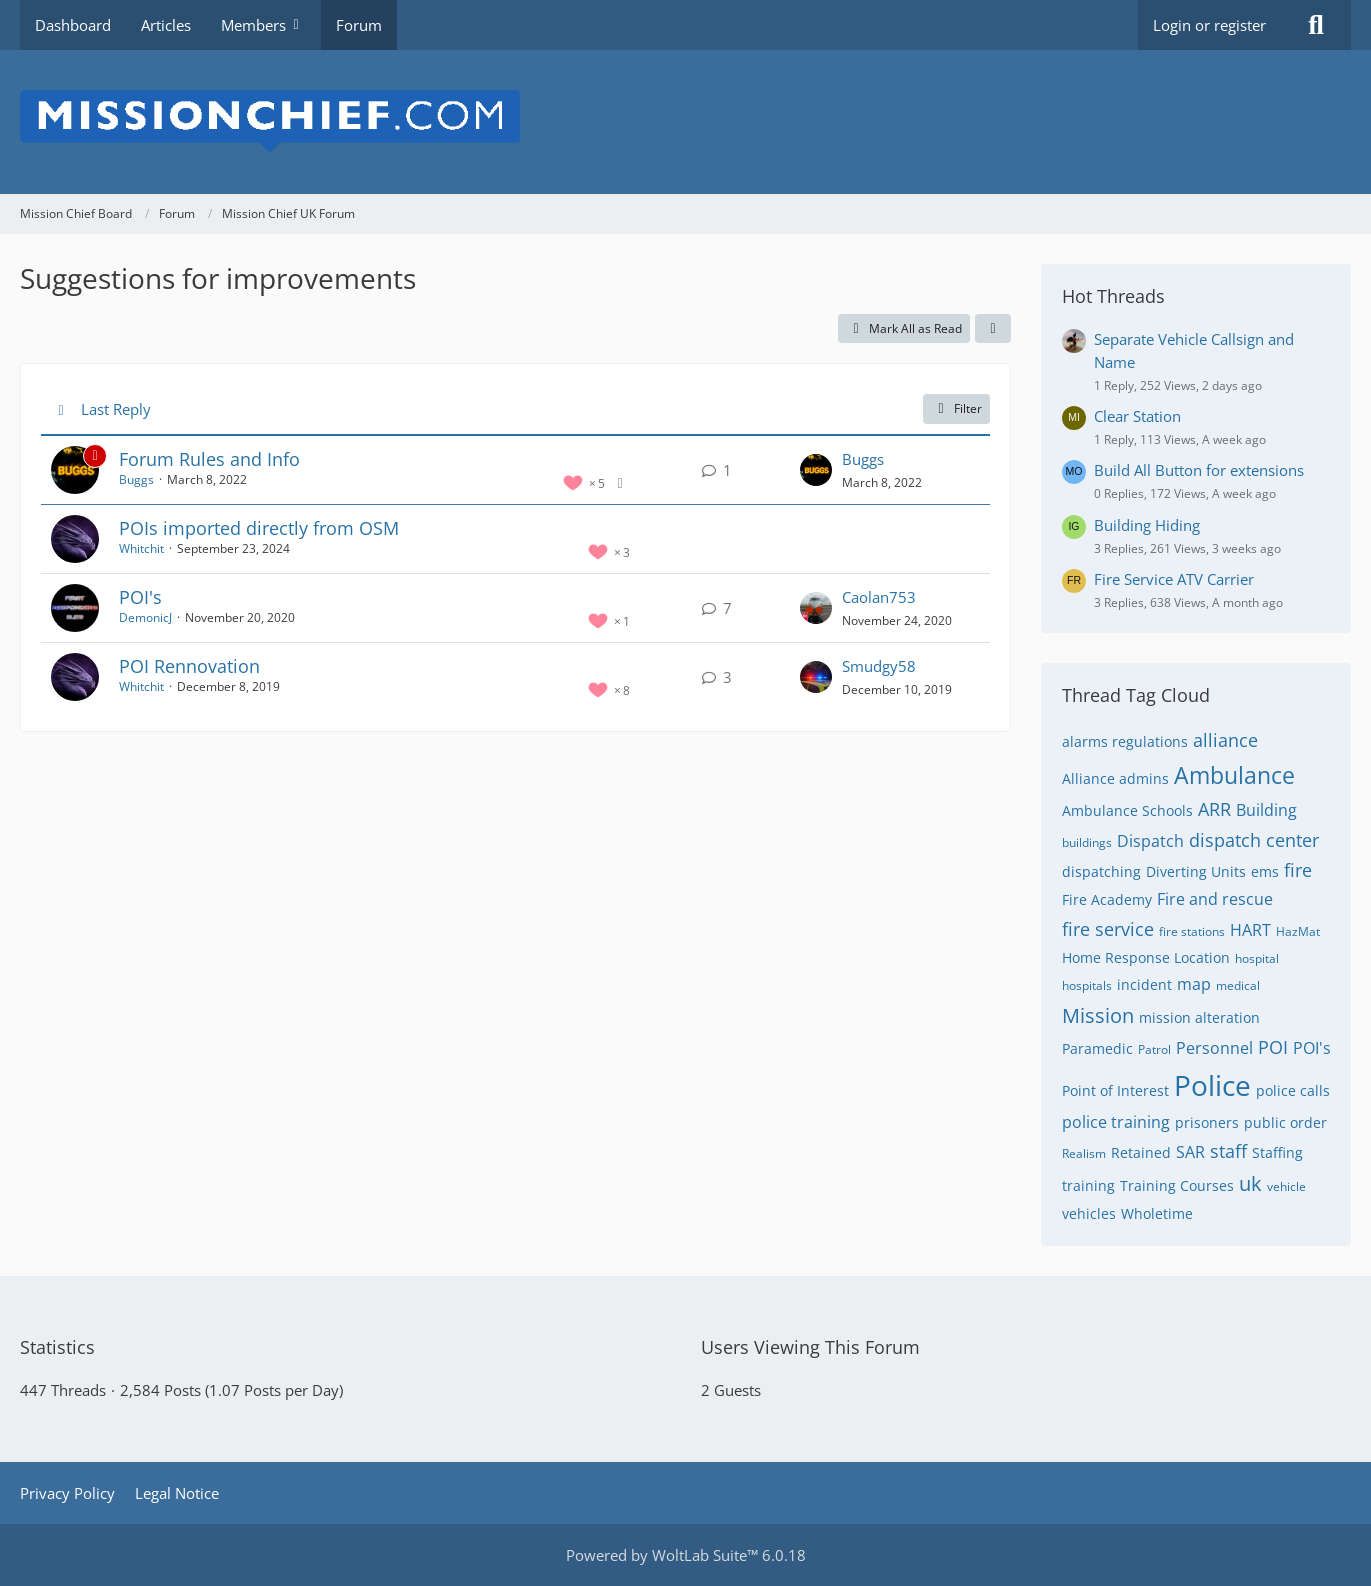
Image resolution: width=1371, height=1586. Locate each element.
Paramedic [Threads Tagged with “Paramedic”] (1097, 1048)
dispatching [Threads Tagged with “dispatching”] (1101, 871)
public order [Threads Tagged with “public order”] (1285, 1122)
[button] (993, 329)
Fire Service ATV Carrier (1174, 579)
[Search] (1316, 25)
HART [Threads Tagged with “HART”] (1250, 930)
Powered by (686, 1555)
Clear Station (1137, 416)
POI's (140, 597)
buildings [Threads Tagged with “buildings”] (1087, 842)
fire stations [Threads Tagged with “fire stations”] (1192, 931)
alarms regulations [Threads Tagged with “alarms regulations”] (1125, 741)
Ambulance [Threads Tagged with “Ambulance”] (1234, 775)
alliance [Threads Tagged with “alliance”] (1225, 740)
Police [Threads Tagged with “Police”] (1212, 1085)
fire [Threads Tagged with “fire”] (1298, 870)
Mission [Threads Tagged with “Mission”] (1098, 1015)
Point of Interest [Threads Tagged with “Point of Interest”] (1115, 1090)
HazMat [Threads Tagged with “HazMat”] (1298, 931)
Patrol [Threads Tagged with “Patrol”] (1154, 1049)
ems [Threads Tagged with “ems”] (1265, 871)
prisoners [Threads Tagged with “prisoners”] (1207, 1122)
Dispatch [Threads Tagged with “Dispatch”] (1150, 841)
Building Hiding (1147, 525)
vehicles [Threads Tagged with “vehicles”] (1089, 1213)
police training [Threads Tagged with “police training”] (1116, 1122)
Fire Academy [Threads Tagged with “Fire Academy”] (1107, 899)
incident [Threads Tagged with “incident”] (1144, 984)
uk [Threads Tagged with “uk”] (1250, 1183)
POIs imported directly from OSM (259, 528)
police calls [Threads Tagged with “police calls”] (1293, 1090)
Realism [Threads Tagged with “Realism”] (1084, 1153)
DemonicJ (145, 617)
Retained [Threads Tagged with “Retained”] (1141, 1152)
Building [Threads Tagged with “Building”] (1266, 810)
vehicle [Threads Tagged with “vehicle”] (1286, 1186)
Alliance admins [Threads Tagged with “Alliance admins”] (1115, 778)
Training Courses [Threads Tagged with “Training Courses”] (1177, 1185)
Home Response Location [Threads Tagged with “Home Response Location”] (1146, 957)
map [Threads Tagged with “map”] (1194, 984)
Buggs (136, 479)
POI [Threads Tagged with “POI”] (1273, 1047)
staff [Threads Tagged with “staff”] (1228, 1151)
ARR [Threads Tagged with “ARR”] (1214, 809)
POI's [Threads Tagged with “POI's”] (1312, 1048)
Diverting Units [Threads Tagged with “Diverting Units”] (1196, 871)
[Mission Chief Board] (685, 122)
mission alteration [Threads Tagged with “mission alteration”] (1199, 1017)
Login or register (1209, 25)
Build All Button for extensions (1199, 470)
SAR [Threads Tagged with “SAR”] (1190, 1152)
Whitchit (141, 548)
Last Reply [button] (116, 409)
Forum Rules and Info (209, 459)
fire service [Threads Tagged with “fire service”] (1108, 929)
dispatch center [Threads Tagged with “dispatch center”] (1254, 840)
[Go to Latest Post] (816, 470)
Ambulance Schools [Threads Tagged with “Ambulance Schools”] (1127, 810)
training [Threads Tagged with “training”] (1088, 1185)
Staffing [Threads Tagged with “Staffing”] (1277, 1152)
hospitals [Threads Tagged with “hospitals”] (1087, 985)
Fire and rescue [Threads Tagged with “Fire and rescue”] (1215, 899)
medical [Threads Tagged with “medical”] (1238, 985)
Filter (956, 408)
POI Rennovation (189, 666)
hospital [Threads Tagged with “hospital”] (1257, 958)
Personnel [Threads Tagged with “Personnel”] (1214, 1048)
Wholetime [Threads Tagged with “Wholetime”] (1157, 1213)
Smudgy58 (879, 666)
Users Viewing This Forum (810, 1347)
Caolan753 (879, 597)
